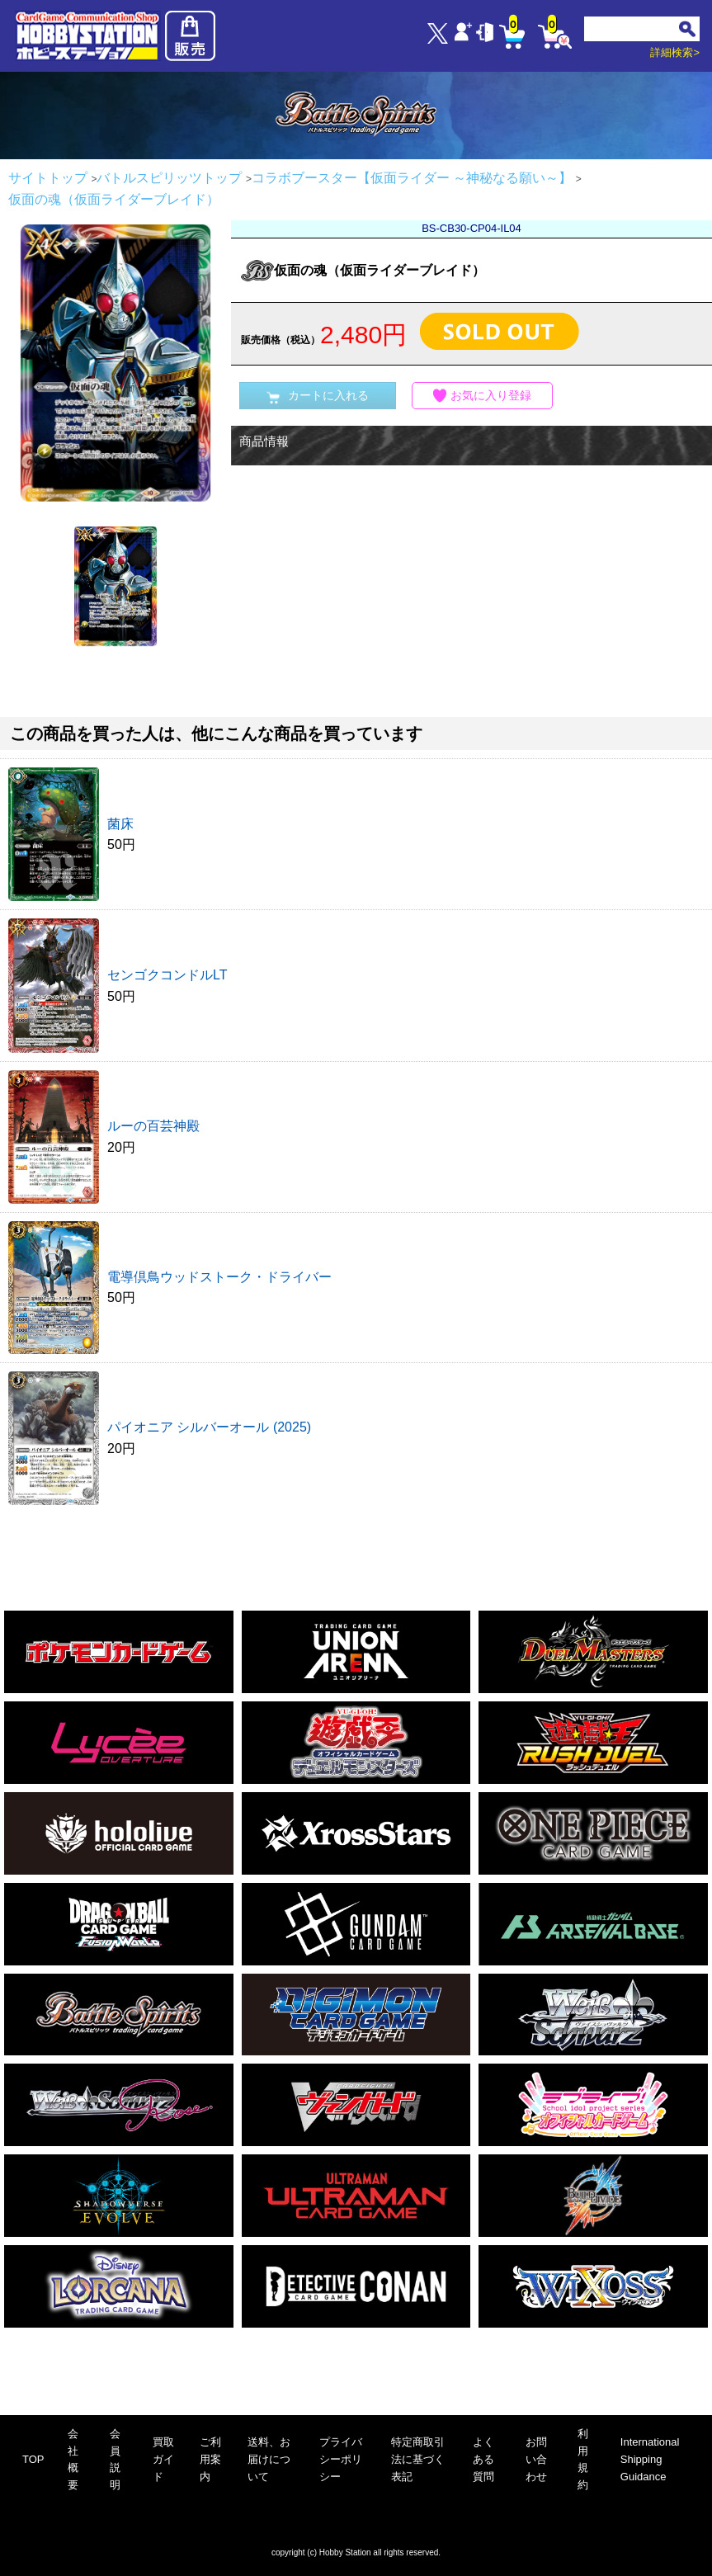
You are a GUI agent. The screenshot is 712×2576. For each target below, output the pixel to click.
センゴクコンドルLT (167, 975)
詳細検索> (675, 52)
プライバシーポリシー (340, 2459)
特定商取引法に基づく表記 (418, 2459)
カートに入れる (317, 395)
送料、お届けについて (269, 2459)
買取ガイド (163, 2459)
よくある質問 (483, 2459)
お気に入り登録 (482, 396)
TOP (33, 2459)
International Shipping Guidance (650, 2459)
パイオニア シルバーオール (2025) (209, 1427)
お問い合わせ (536, 2459)
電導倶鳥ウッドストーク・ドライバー (219, 1277)
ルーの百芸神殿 (153, 1126)
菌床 (120, 824)
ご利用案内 (210, 2459)
